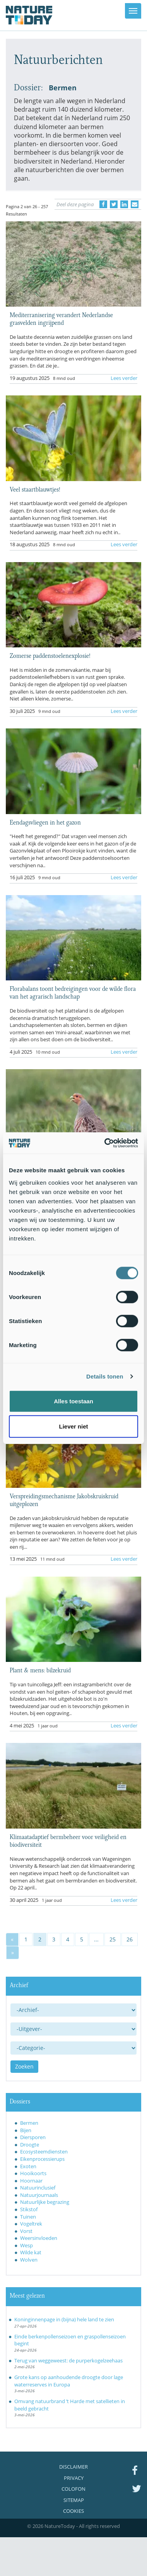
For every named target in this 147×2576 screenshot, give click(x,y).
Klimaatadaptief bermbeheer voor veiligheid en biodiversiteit (68, 1840)
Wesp (26, 2245)
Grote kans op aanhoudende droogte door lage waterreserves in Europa (68, 2381)
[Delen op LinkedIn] (124, 204)
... (96, 1939)
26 (129, 1939)
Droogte (29, 2144)
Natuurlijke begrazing (44, 2201)
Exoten (28, 2166)
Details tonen (104, 1376)
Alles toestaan (73, 1401)
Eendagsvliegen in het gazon (45, 822)
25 (112, 1939)
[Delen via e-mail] (134, 204)
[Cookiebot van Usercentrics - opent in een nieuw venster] (105, 1143)
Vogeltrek (31, 2223)
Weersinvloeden (38, 2237)
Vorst (26, 2230)
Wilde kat (30, 2252)
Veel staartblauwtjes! (35, 489)
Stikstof (29, 2209)
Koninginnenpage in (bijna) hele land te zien (64, 2319)
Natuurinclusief (37, 2187)
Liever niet (73, 1426)
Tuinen (28, 2216)
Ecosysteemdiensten (44, 2151)
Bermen (29, 2122)
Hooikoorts (33, 2173)
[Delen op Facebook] (103, 204)
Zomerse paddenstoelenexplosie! (50, 655)
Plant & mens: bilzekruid (40, 1669)
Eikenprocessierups (42, 2158)
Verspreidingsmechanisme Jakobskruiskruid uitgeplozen (64, 1499)
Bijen (25, 2130)
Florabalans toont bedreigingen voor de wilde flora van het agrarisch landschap (73, 992)
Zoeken (24, 2066)
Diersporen (33, 2137)
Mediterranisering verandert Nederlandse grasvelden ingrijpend (61, 318)
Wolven (29, 2259)
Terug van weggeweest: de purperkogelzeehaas (68, 2360)
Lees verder (124, 377)
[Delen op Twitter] (114, 204)
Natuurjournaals (39, 2194)
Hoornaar (31, 2180)
